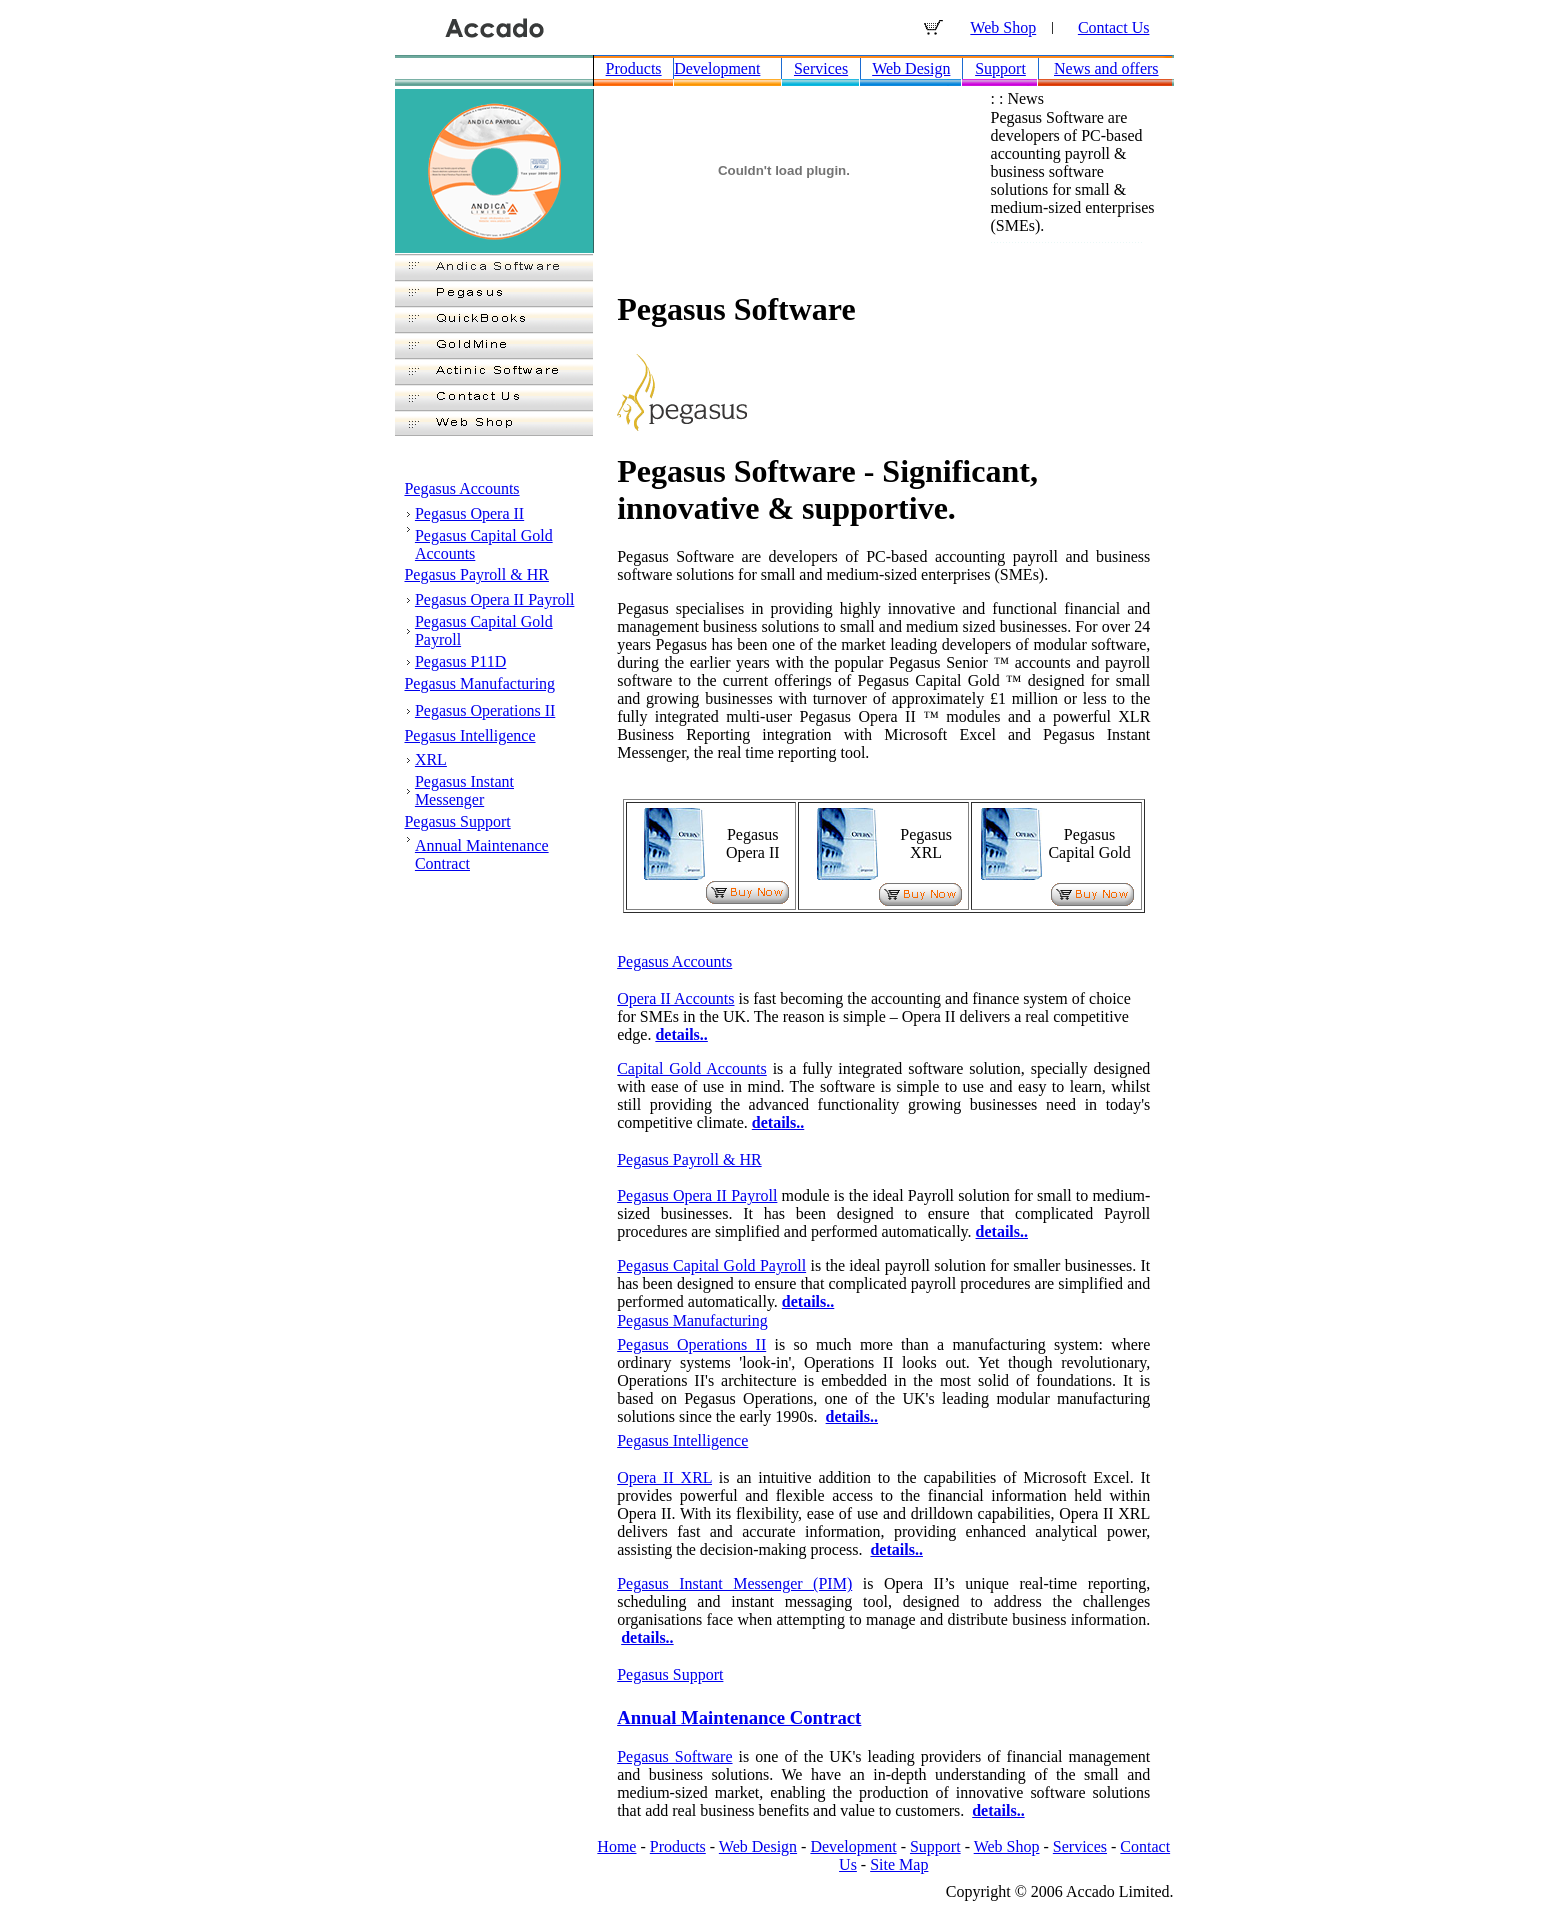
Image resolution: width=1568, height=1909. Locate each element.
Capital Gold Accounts (692, 1068)
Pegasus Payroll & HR (476, 574)
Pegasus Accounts (461, 488)
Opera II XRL (664, 1477)
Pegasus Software (674, 1756)
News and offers (1106, 68)
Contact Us (1114, 27)
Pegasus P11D (460, 661)
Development (717, 68)
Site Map (899, 1864)
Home (616, 1846)
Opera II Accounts (675, 998)
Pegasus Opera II (469, 513)
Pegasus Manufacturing (479, 683)
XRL (431, 759)
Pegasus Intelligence (469, 735)
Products (634, 68)
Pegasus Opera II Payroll (495, 599)
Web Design (911, 68)
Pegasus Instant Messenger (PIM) (734, 1583)
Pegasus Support (457, 821)
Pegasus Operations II (485, 710)
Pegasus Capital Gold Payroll (711, 1265)
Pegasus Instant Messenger (464, 790)
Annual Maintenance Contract (739, 1717)
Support (1000, 68)
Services (821, 68)
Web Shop (1003, 27)
